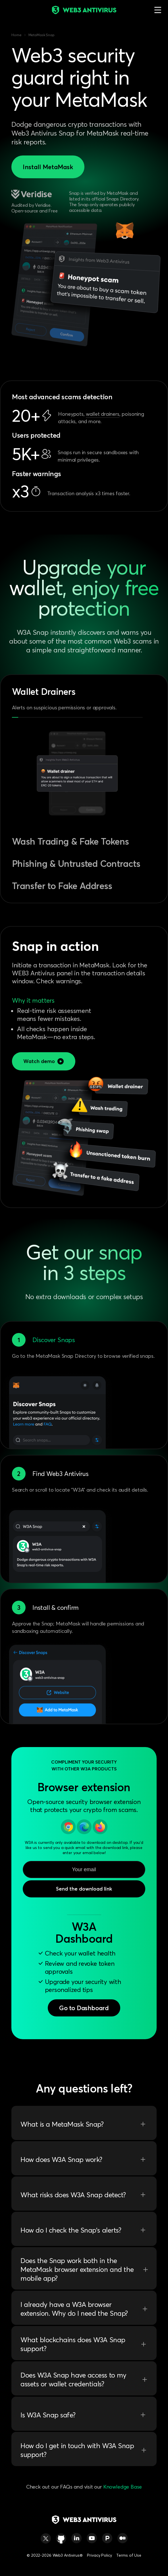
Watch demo (43, 1061)
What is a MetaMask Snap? (84, 2124)
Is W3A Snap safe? (84, 2414)
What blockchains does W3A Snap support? (84, 2344)
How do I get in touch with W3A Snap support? (84, 2450)
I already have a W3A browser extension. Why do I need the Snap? (84, 2308)
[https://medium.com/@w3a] (122, 2538)
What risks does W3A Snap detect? (84, 2194)
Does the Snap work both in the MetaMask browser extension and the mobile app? (84, 2269)
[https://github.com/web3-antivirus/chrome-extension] (61, 2538)
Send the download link (84, 1888)
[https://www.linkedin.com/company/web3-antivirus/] (76, 2538)
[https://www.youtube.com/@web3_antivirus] (92, 2538)
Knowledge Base (122, 2486)
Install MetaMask (48, 167)
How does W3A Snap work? (84, 2159)
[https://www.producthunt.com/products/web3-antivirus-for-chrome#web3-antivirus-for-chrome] (107, 2538)
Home (16, 35)
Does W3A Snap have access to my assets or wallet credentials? (84, 2379)
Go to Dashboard (84, 2008)
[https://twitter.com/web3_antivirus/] (46, 2538)
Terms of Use (128, 2555)
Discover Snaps (53, 1340)
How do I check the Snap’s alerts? (84, 2230)
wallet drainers (102, 414)
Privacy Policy (99, 2555)
